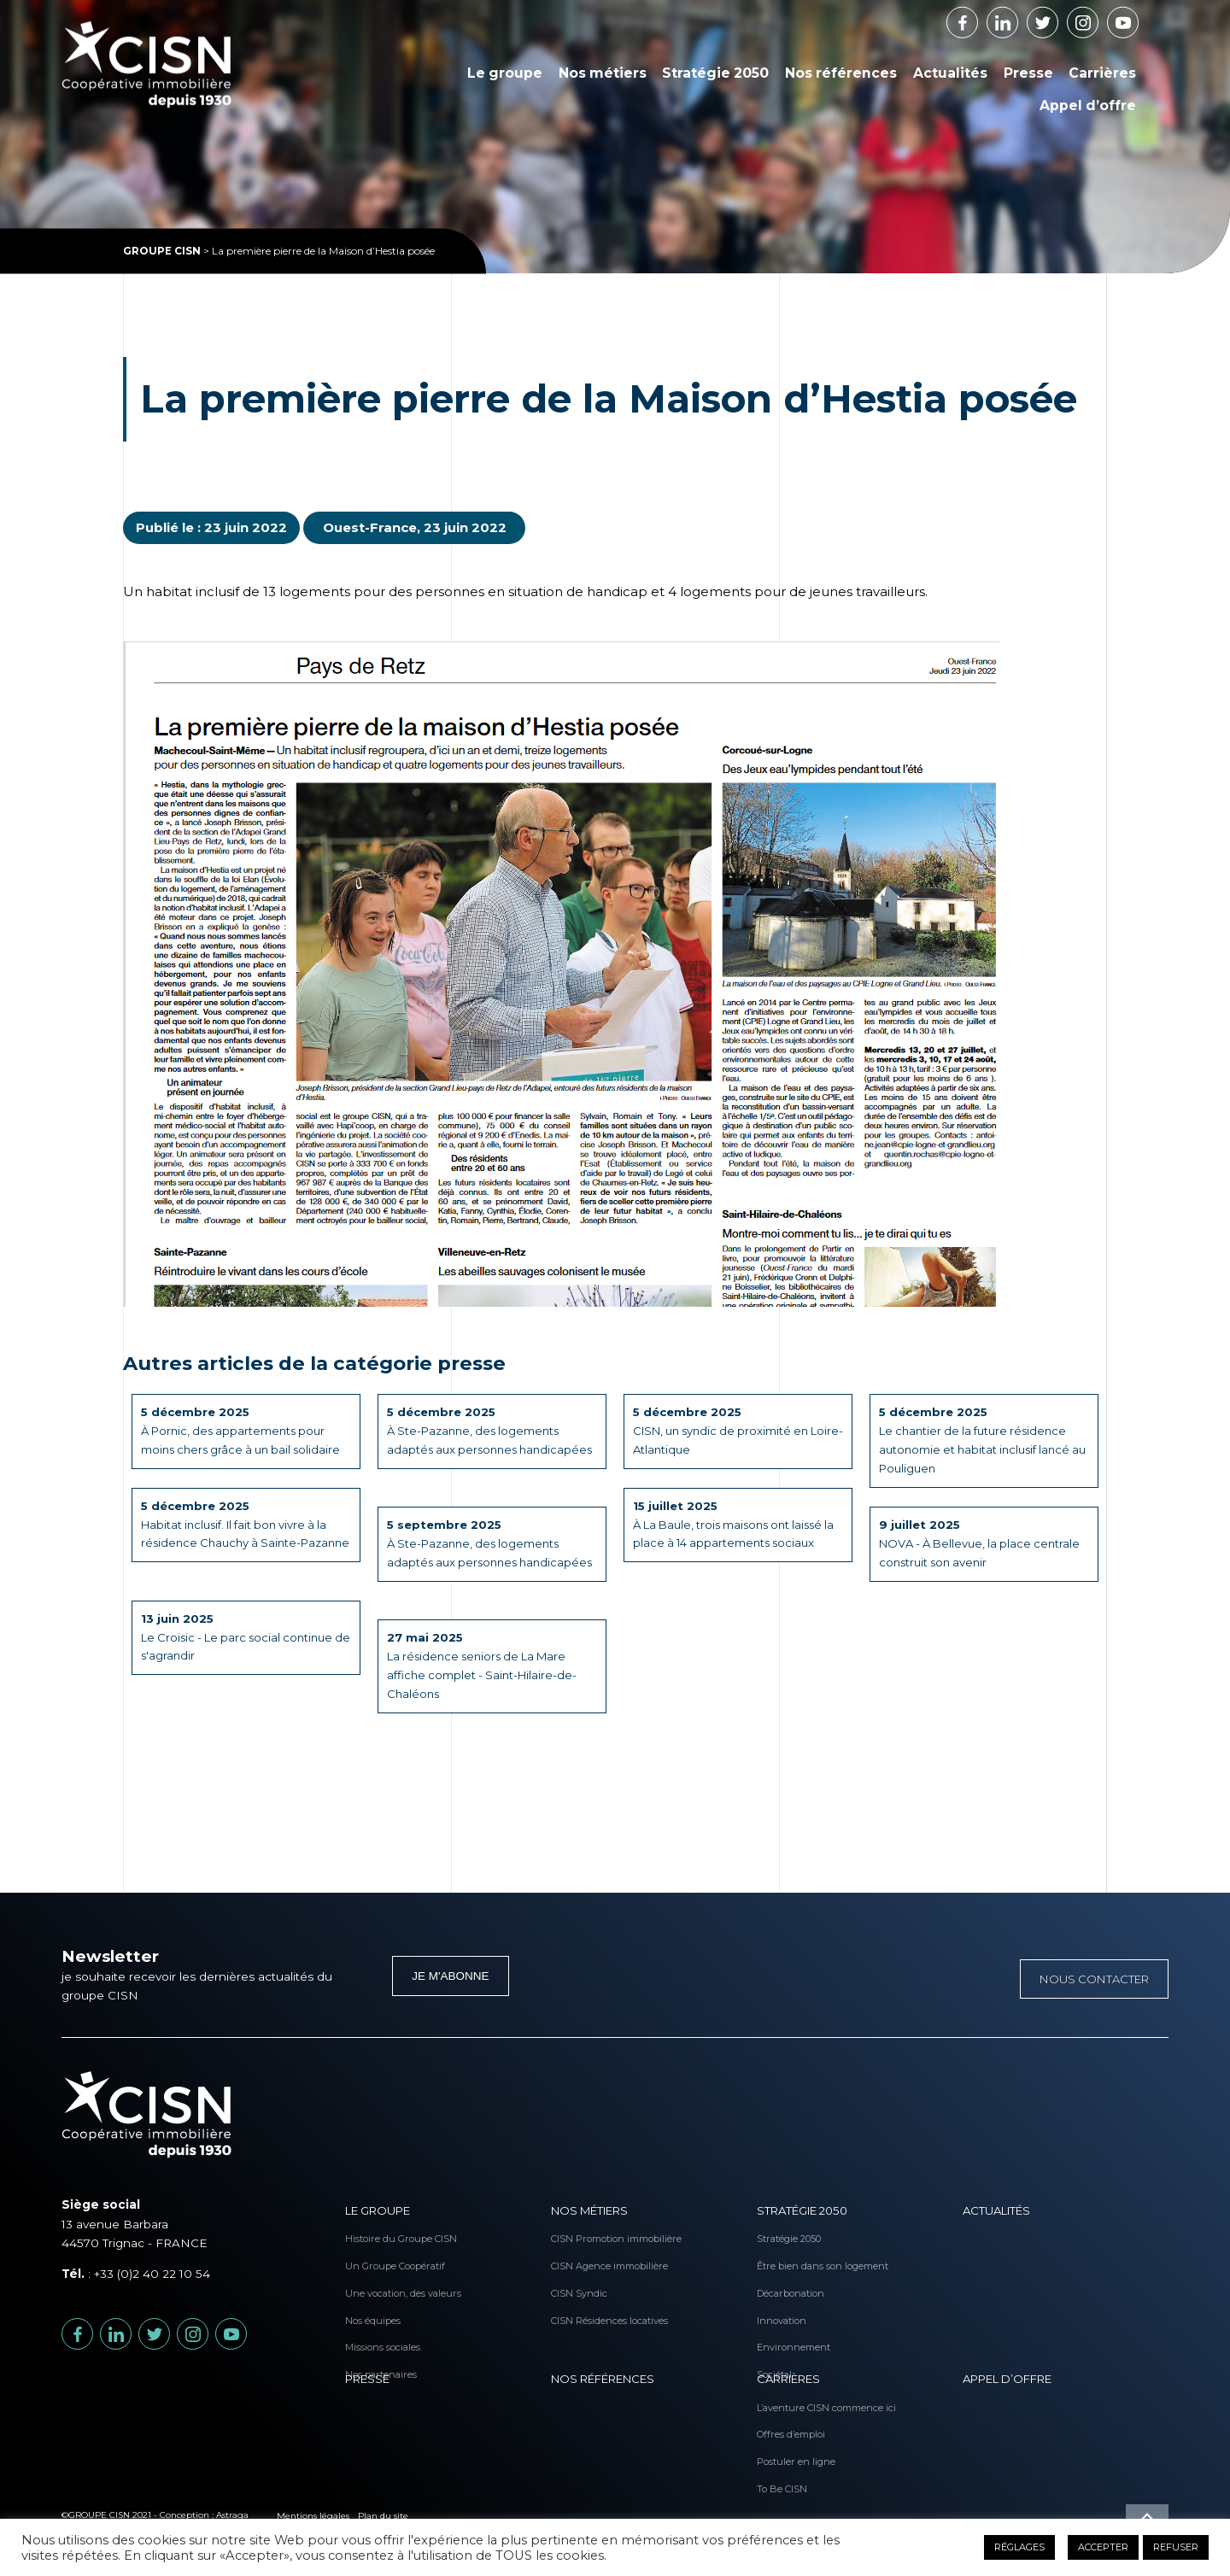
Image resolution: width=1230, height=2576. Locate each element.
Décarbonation (782, 2278)
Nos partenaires (370, 2341)
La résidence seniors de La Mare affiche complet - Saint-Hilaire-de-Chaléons (485, 1667)
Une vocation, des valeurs (370, 2278)
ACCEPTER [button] (1103, 2547)
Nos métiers (603, 73)
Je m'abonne (450, 1976)
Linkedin (1017, 17)
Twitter (1057, 17)
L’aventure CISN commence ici (782, 2404)
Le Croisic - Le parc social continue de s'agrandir (242, 1638)
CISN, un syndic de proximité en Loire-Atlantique (726, 1432)
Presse (1028, 73)
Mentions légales (313, 2514)
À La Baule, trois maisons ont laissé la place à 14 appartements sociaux (734, 1525)
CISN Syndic (576, 2278)
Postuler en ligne (782, 2447)
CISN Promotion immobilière (576, 2236)
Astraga (232, 2514)
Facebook (977, 17)
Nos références (841, 73)
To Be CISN (781, 2468)
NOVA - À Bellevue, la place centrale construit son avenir (961, 1545)
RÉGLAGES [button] (1019, 2547)
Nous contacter (1091, 1978)
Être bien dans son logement (782, 2257)
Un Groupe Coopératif (370, 2257)
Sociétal (774, 2341)
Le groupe (504, 73)
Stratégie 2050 (715, 73)
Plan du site (383, 2514)
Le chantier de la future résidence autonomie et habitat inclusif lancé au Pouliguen (979, 1442)
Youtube (1138, 17)
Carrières (1102, 73)
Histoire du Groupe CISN (370, 2236)
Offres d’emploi (782, 2426)
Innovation (781, 2299)
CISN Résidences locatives (576, 2299)
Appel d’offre (1088, 105)
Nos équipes (370, 2299)
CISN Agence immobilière (576, 2257)
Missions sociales (370, 2320)
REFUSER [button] (1175, 2547)
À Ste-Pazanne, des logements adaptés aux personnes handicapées (477, 1442)
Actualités (950, 73)
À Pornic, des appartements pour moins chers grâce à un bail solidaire (246, 1432)
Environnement (782, 2320)
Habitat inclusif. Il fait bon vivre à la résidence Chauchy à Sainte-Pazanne (240, 1535)
